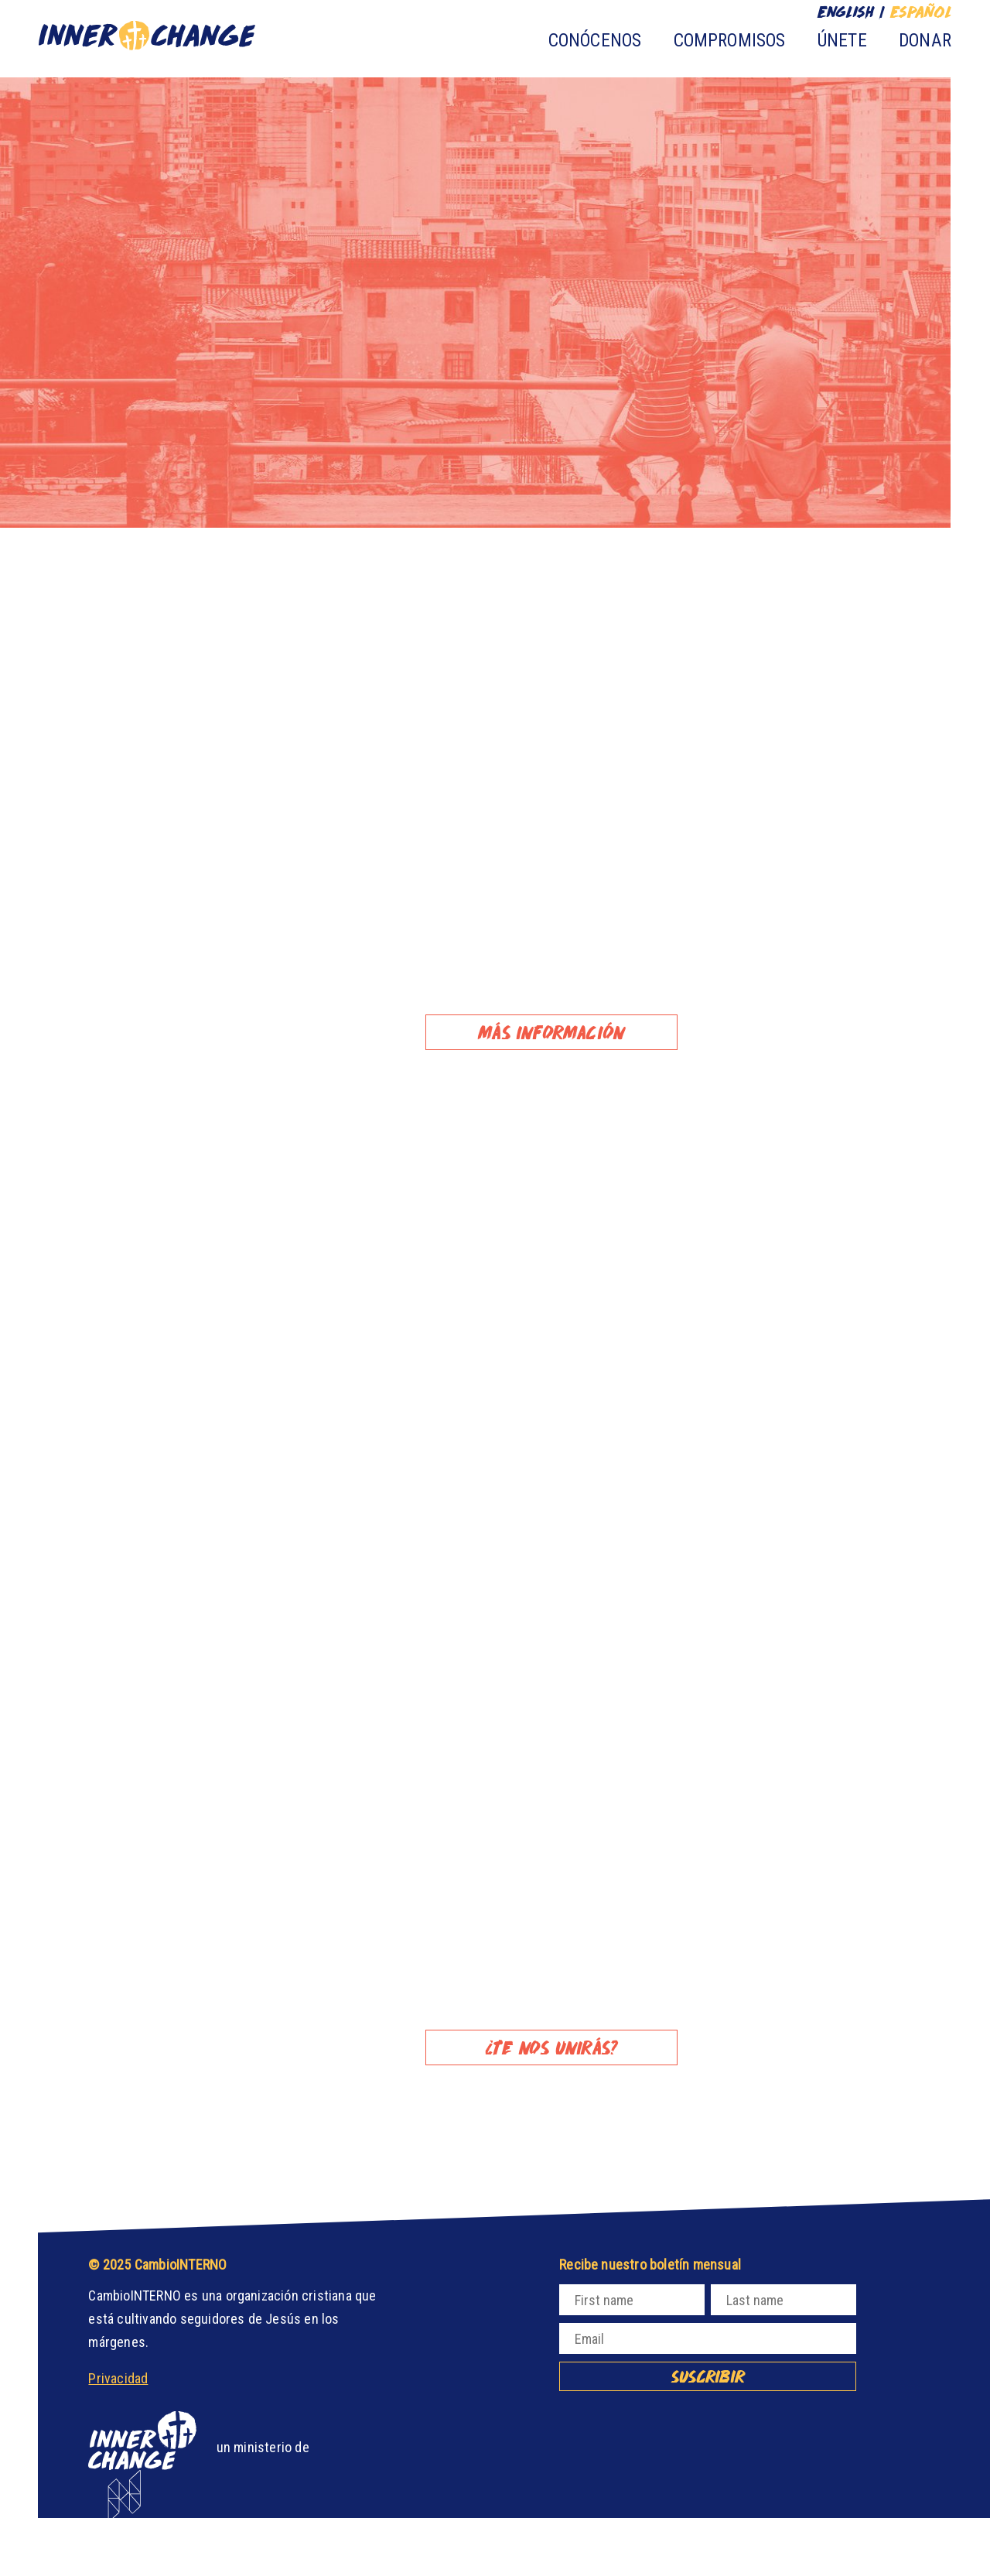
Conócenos (595, 41)
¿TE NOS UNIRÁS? (551, 2047)
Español (920, 11)
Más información (551, 1032)
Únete (842, 41)
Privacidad (118, 2378)
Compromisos (730, 41)
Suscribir (708, 2376)
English (846, 11)
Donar (925, 41)
